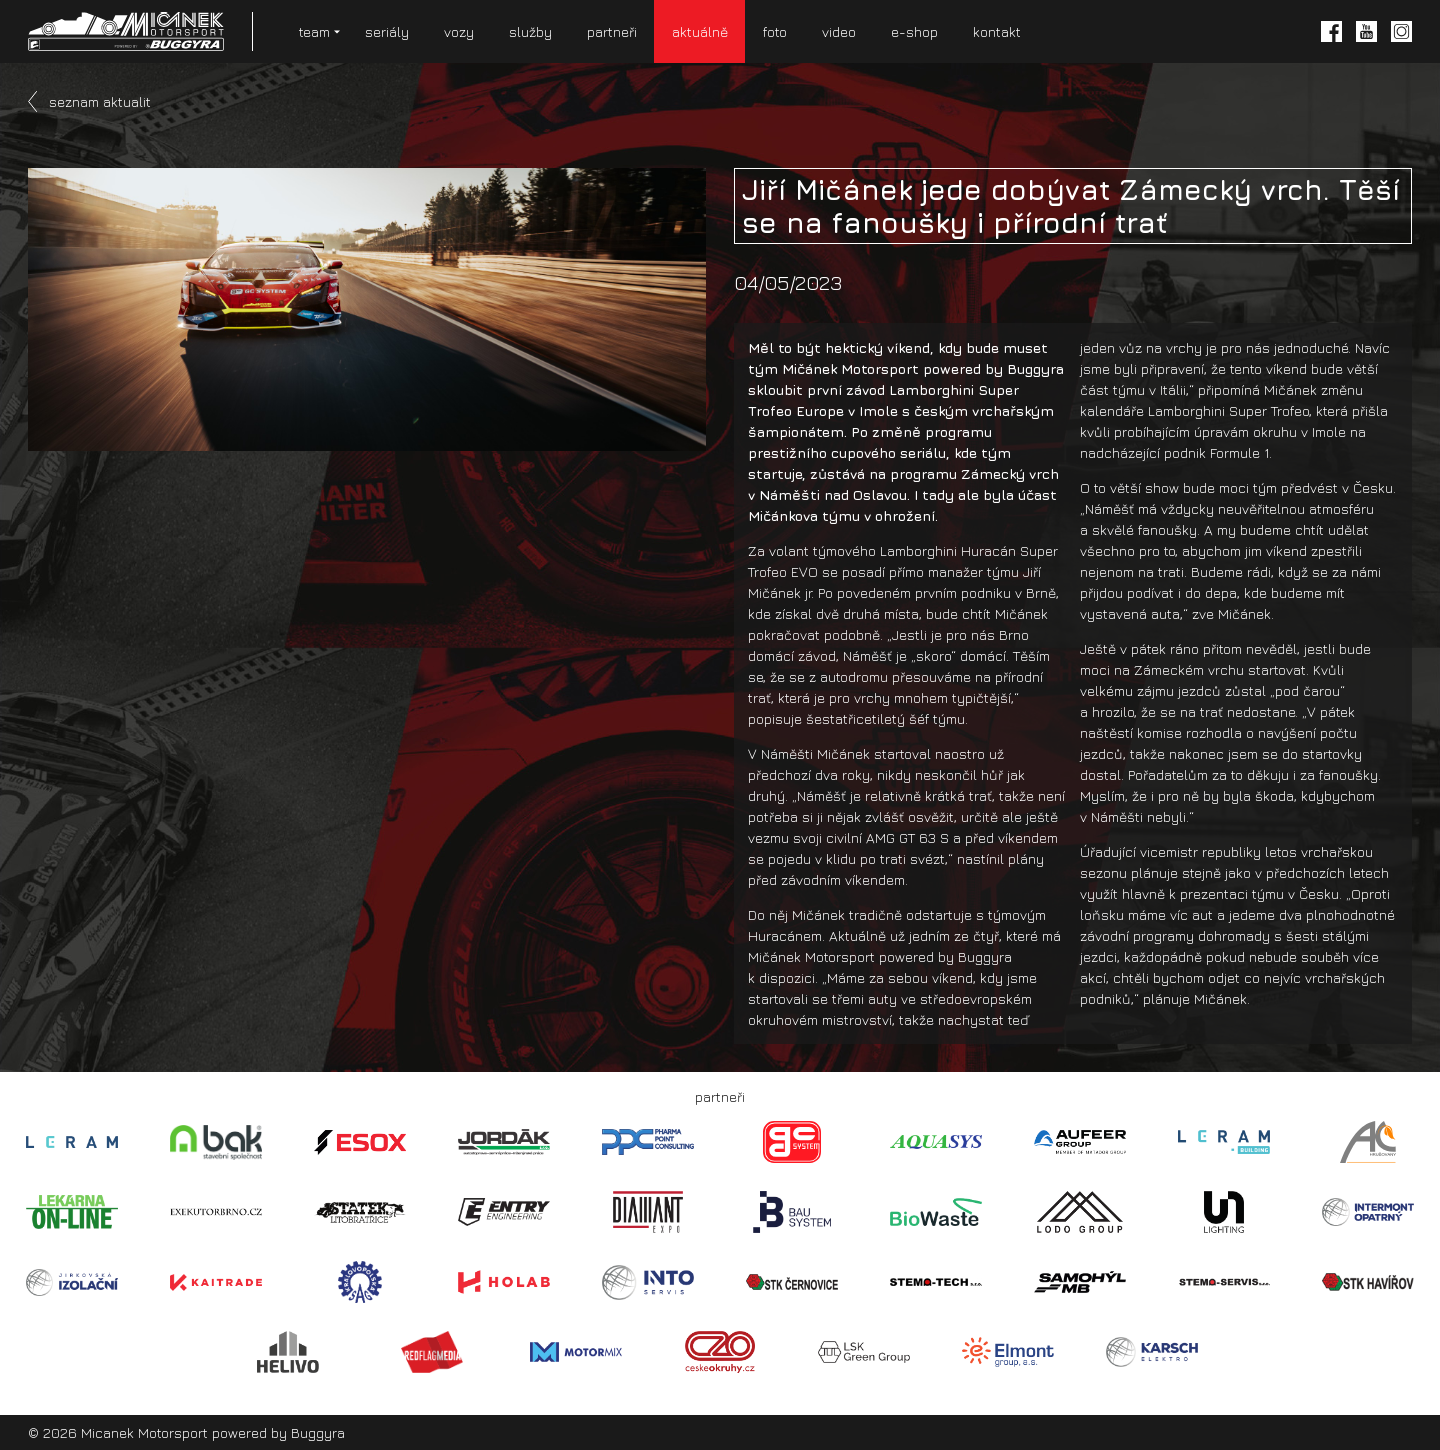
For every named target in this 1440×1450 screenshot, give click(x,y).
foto (775, 31)
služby (530, 31)
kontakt (997, 31)
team (314, 31)
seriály (387, 31)
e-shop (914, 31)
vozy (459, 31)
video (839, 31)
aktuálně (700, 31)
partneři (612, 31)
